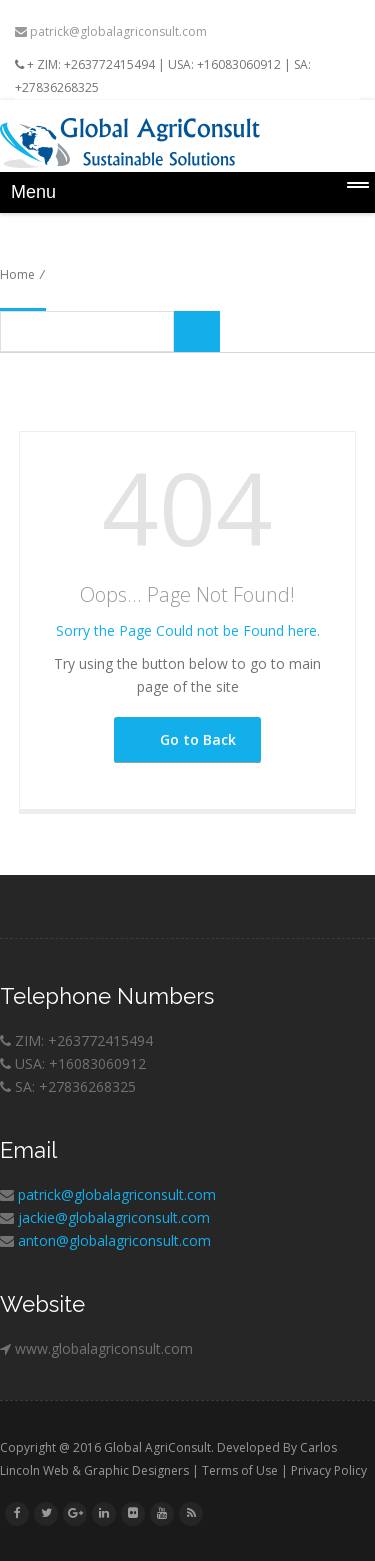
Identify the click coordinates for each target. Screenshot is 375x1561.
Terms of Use (240, 1470)
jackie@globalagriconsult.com (114, 1217)
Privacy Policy (329, 1470)
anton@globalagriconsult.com (114, 1240)
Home (17, 274)
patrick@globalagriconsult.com (111, 31)
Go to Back (186, 739)
